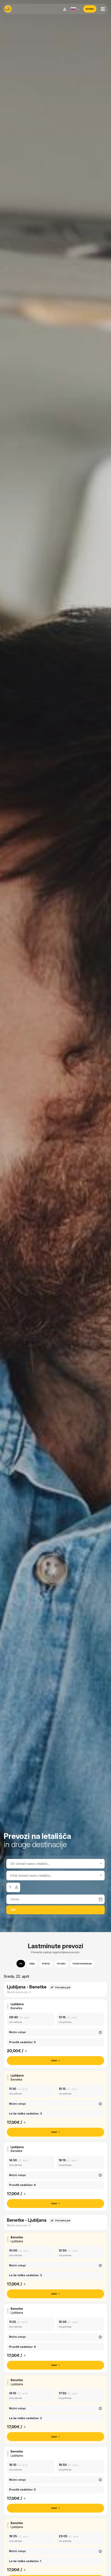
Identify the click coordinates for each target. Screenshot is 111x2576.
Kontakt (90, 8)
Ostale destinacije (82, 1963)
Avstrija (46, 1963)
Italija (32, 1963)
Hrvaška (61, 1963)
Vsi (20, 1963)
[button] (103, 9)
